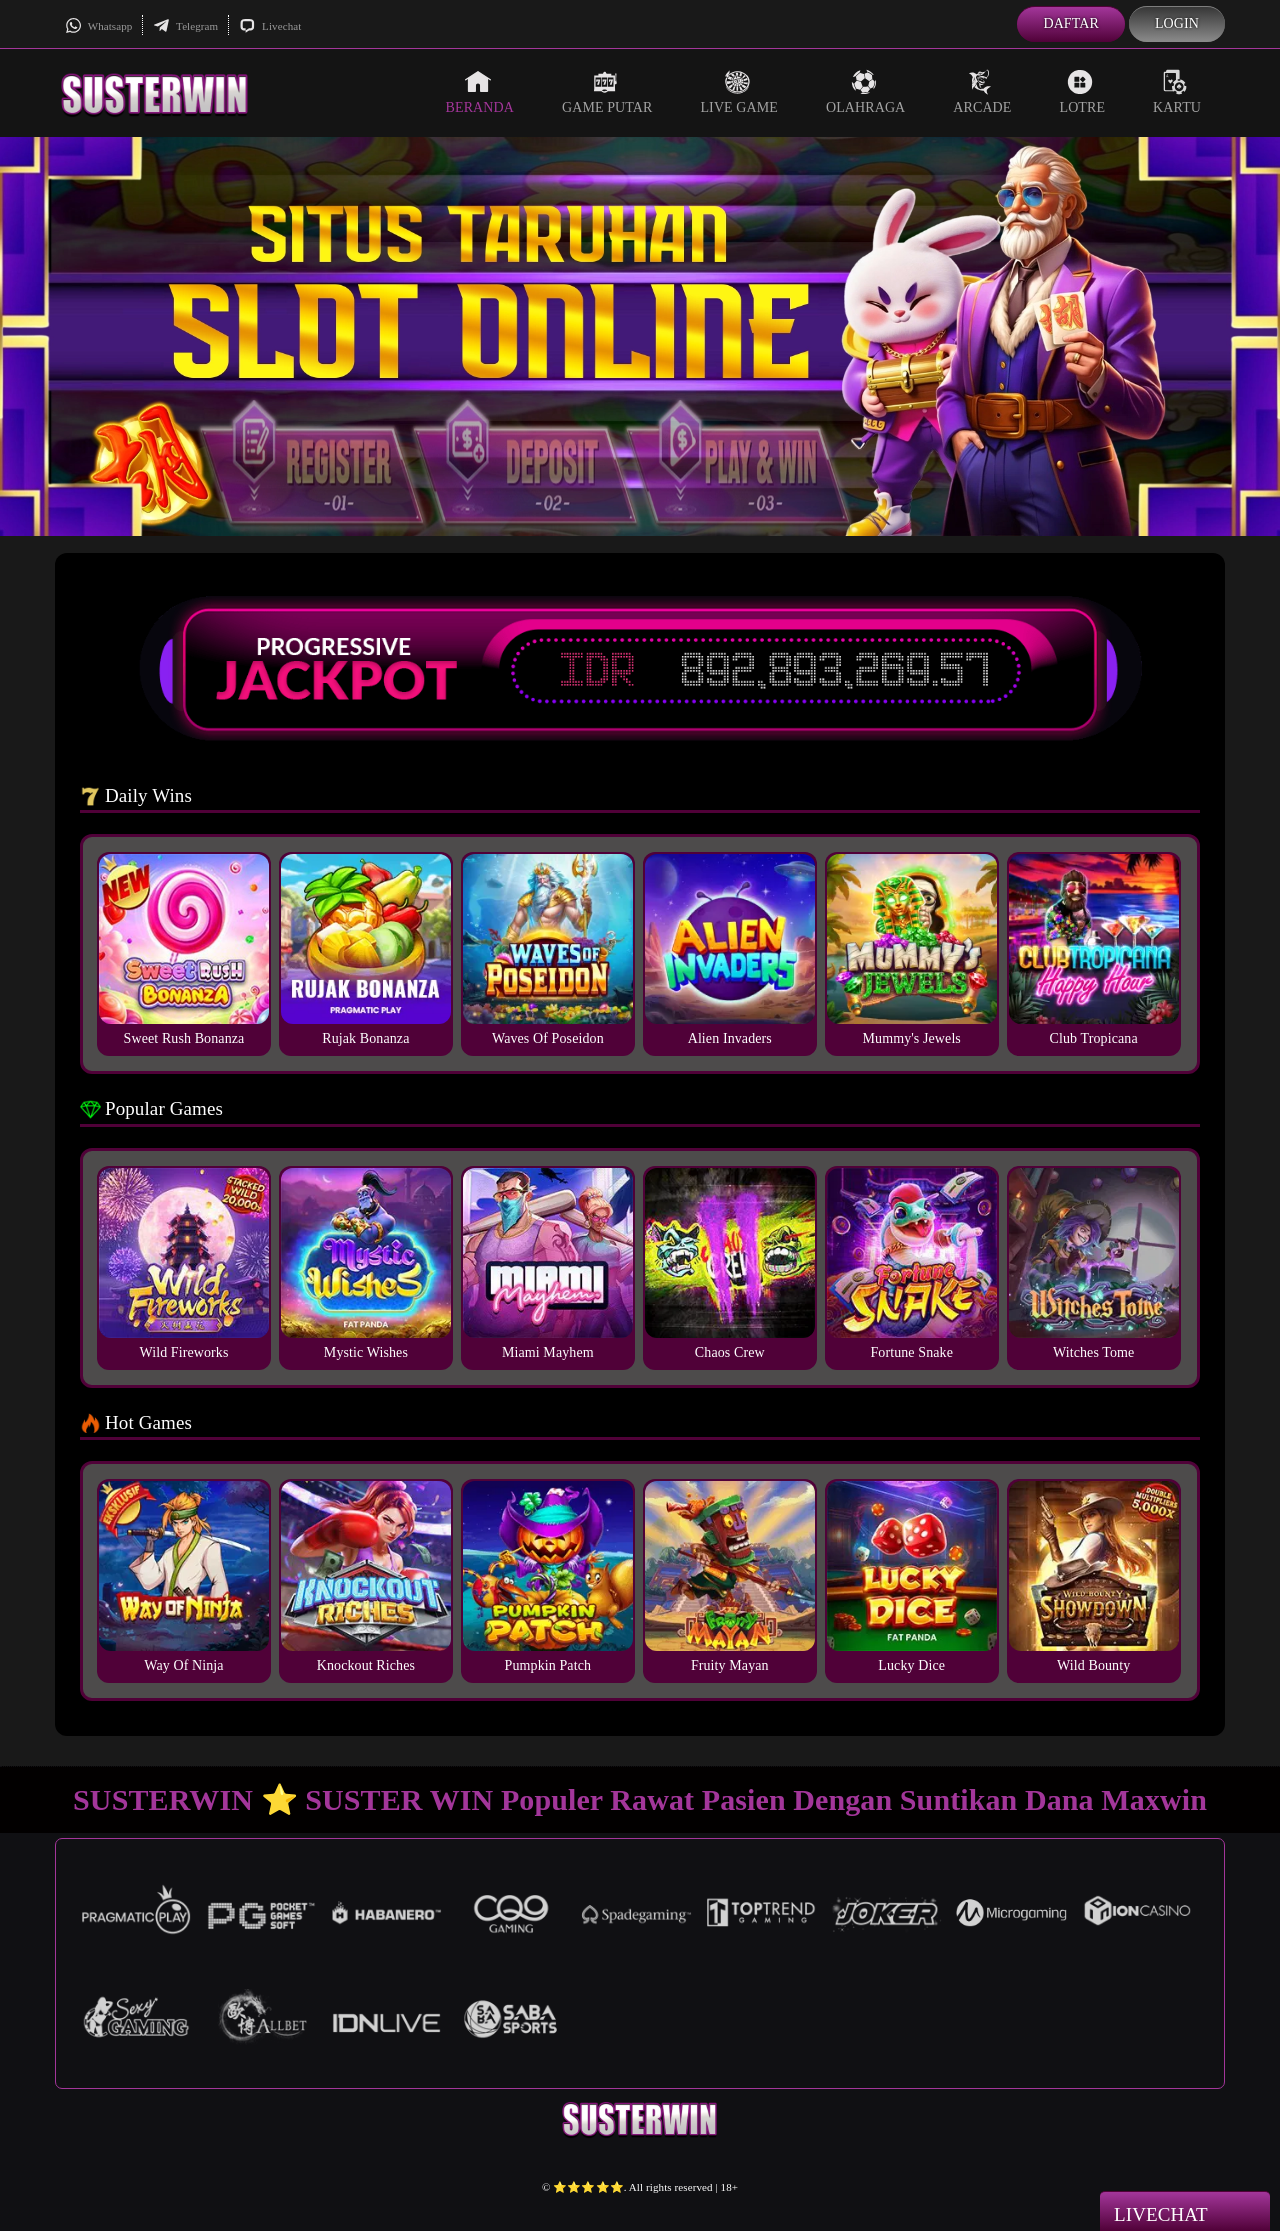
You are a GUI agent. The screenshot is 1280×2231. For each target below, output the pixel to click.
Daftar (1071, 23)
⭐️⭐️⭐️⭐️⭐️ (588, 2187)
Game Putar (607, 92)
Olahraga (865, 92)
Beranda (480, 92)
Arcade (982, 92)
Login (1177, 23)
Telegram (185, 26)
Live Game (739, 92)
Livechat (270, 26)
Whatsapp (98, 26)
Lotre (1083, 92)
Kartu (1177, 92)
